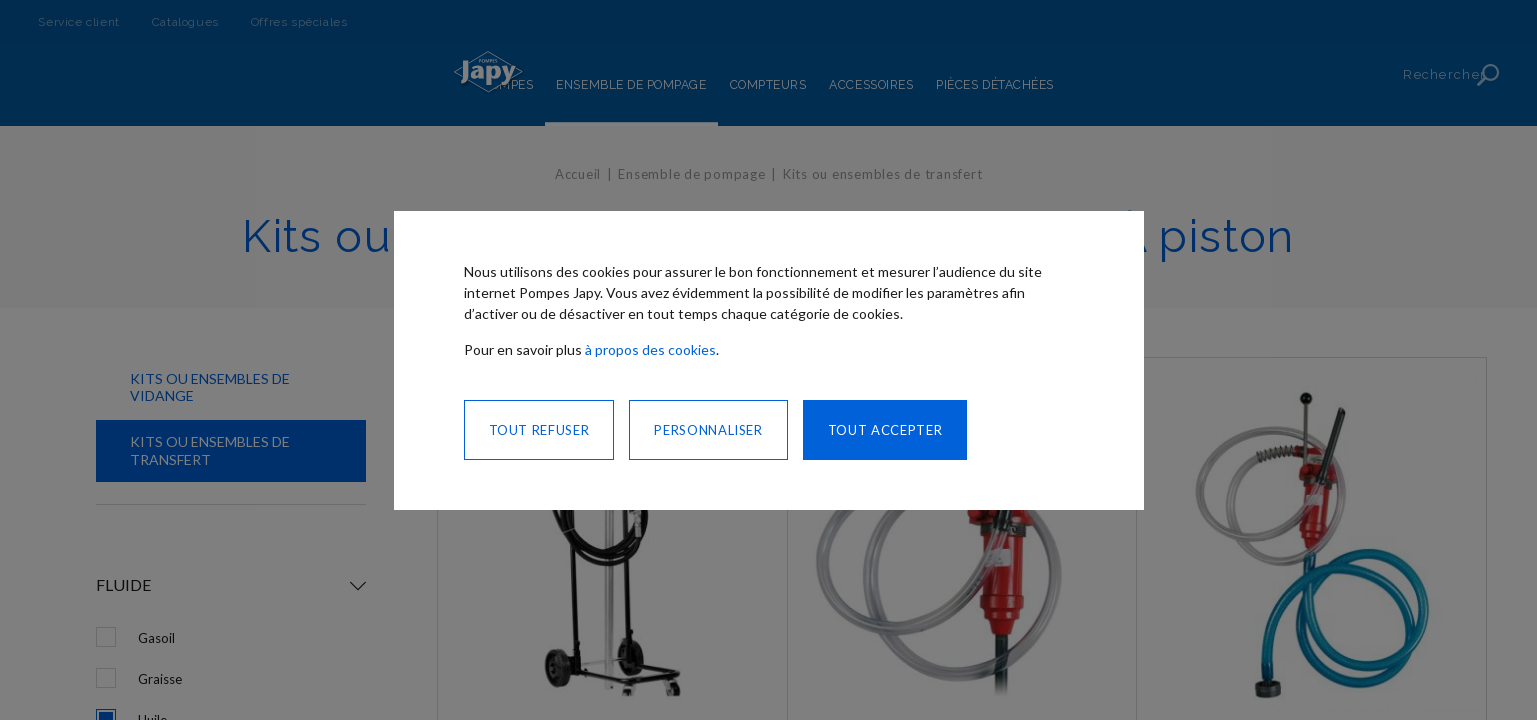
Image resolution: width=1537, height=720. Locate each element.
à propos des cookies (650, 349)
